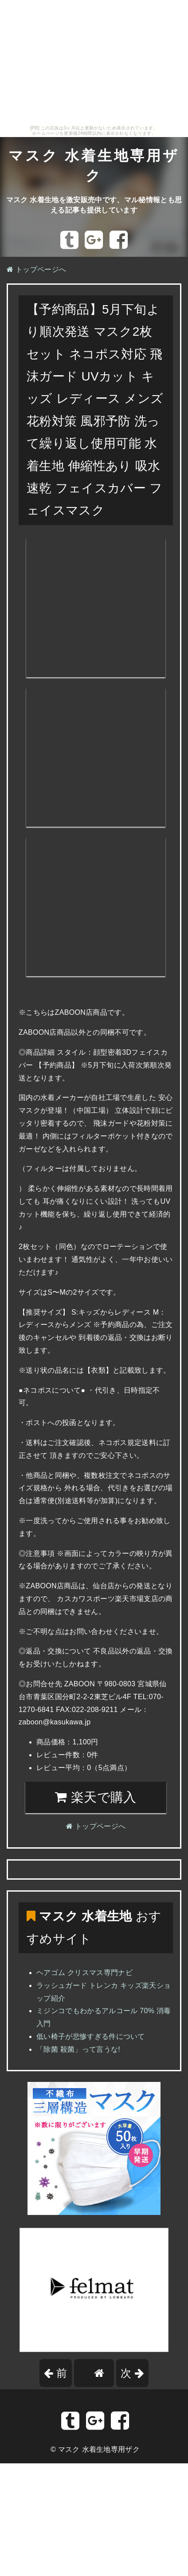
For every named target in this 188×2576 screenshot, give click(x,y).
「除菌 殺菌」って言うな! (78, 2049)
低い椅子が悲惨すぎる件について (90, 2036)
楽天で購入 (95, 1797)
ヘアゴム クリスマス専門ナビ (84, 1972)
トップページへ (36, 269)
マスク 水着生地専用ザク (99, 2449)
